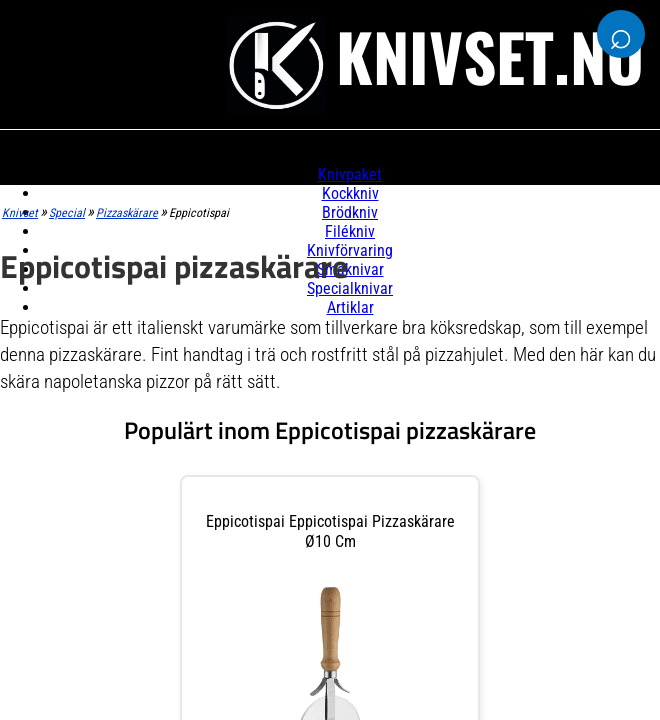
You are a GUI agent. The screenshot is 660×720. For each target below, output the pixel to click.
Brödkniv (350, 212)
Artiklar (350, 307)
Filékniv (350, 231)
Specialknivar (350, 288)
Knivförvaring (350, 250)
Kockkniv (350, 193)
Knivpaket (350, 174)
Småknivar (350, 269)
